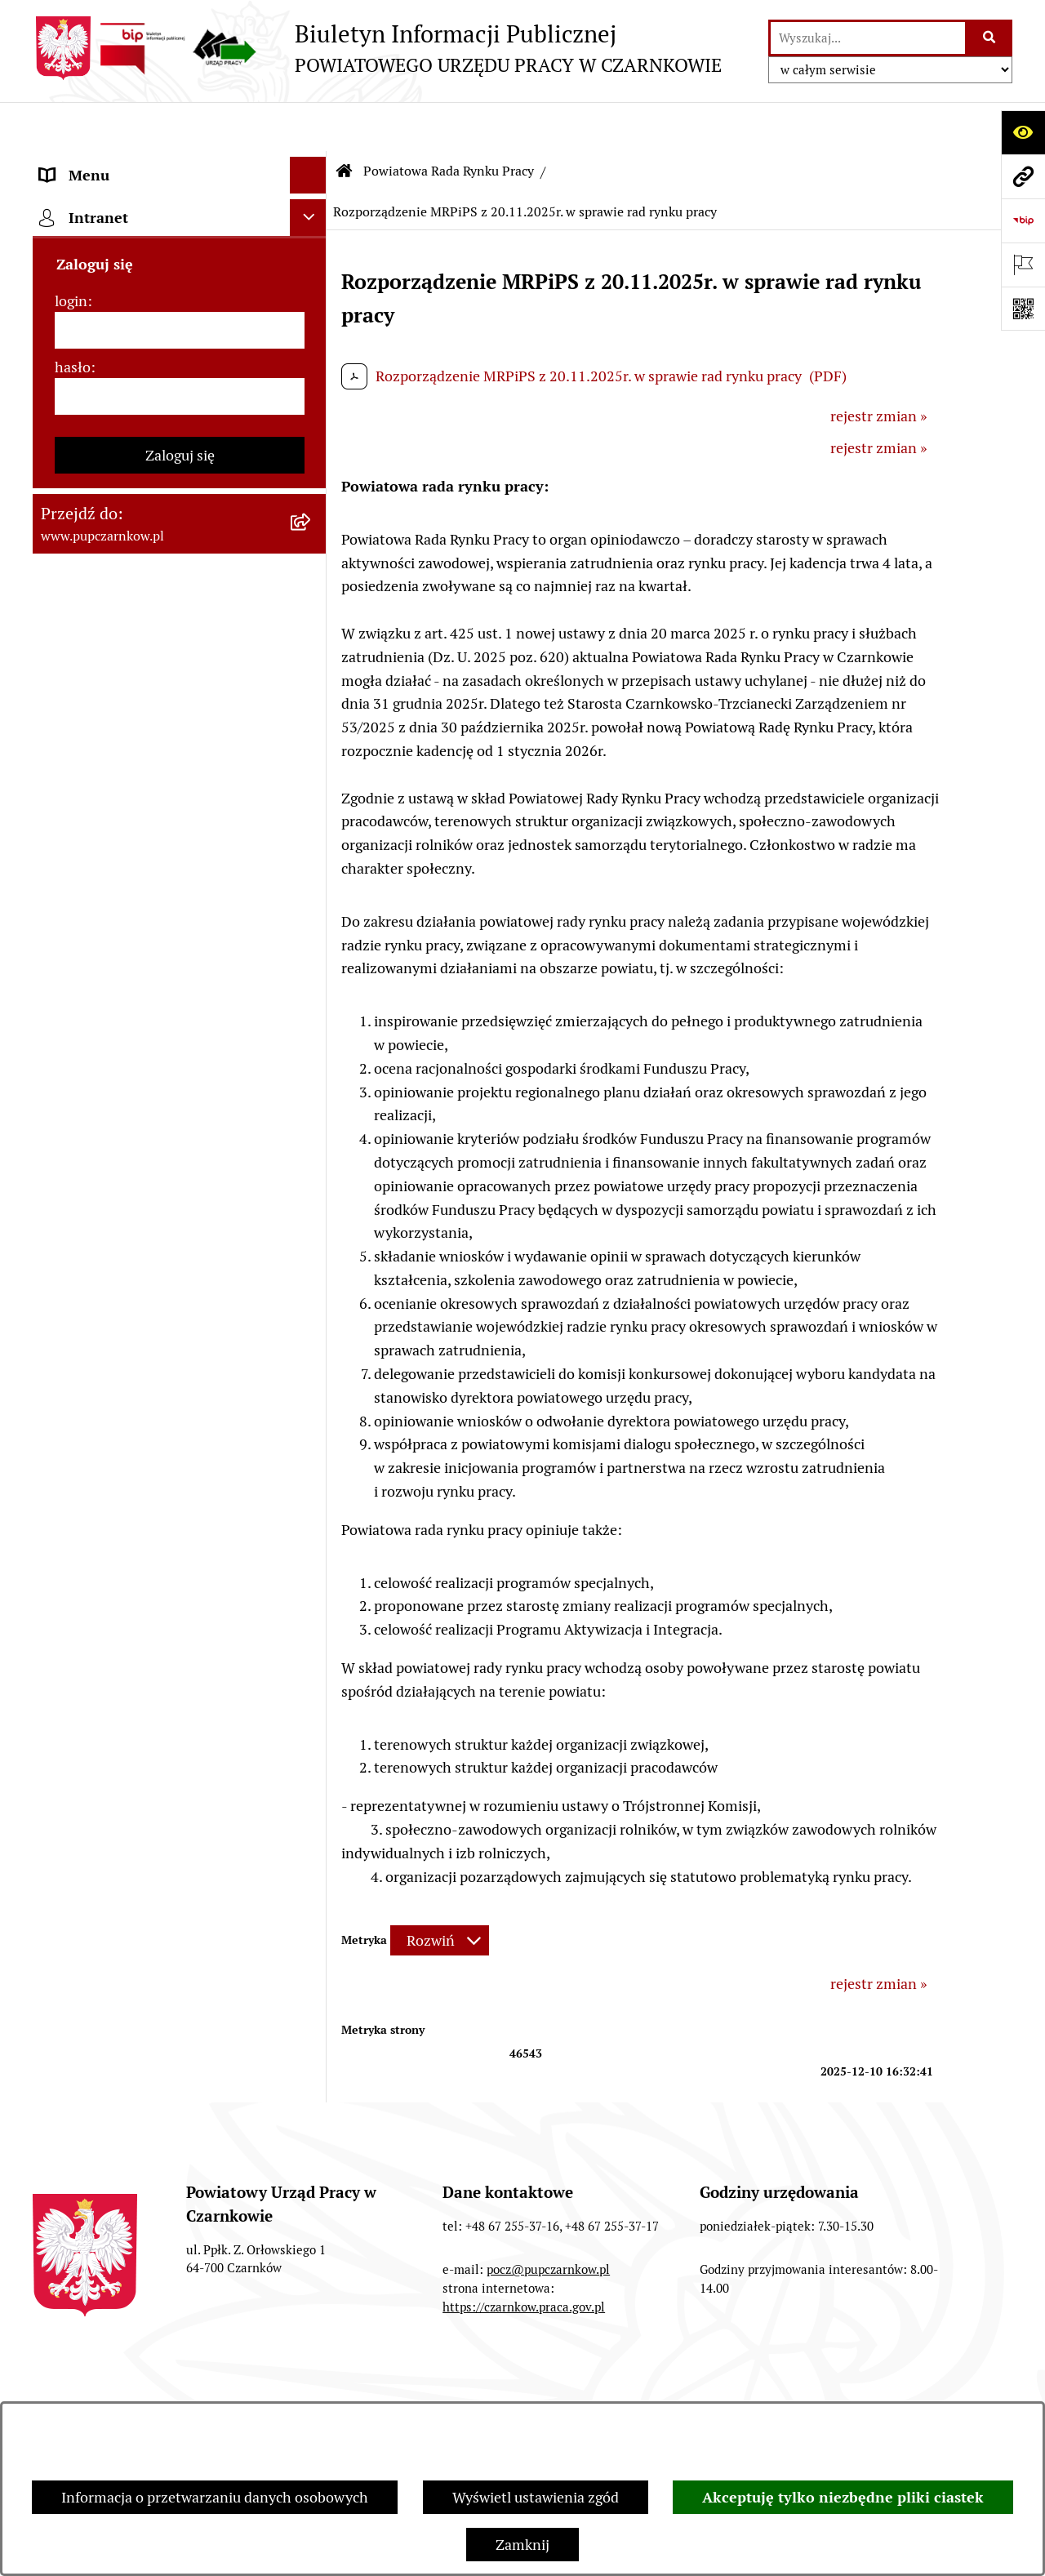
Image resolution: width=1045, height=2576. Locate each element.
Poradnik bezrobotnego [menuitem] (116, 972)
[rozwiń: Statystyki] (312, 935)
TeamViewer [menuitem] (80, 1332)
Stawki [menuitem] (61, 1177)
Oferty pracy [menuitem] (80, 1082)
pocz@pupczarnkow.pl (548, 2220)
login (71, 1457)
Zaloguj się (180, 1612)
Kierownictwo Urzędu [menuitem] (110, 383)
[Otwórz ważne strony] (1023, 264)
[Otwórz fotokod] (1023, 309)
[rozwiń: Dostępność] (312, 237)
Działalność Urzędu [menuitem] (103, 309)
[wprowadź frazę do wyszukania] (867, 38)
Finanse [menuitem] (65, 898)
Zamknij (522, 2544)
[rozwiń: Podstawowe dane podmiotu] (312, 163)
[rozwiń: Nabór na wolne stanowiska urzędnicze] (312, 1119)
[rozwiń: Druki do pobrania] (312, 1046)
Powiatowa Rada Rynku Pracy (448, 122)
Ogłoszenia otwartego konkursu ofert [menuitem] (160, 861)
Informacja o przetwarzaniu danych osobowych (214, 2497)
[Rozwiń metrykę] (439, 1892)
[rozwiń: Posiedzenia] (312, 741)
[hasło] (180, 1553)
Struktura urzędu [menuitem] (95, 346)
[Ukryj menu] (308, 126)
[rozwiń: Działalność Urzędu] (312, 310)
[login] (180, 1487)
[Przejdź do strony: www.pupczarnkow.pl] (1023, 176)
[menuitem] (180, 478)
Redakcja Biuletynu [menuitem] (101, 1214)
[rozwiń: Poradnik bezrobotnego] (312, 972)
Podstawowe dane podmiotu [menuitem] (131, 162)
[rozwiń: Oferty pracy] (312, 1082)
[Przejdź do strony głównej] (377, 48)
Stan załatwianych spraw (115, 2386)
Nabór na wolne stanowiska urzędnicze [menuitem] (129, 1130)
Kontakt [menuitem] (66, 199)
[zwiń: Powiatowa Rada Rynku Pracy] (312, 420)
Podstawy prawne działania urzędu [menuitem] (152, 788)
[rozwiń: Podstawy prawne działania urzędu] (312, 788)
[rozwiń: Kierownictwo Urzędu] (312, 383)
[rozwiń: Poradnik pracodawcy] (312, 1009)
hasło (73, 1524)
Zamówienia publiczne (309, 2386)
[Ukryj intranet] (308, 1374)
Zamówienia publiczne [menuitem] (113, 825)
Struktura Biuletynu (491, 2386)
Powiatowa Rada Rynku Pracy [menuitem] (134, 420)
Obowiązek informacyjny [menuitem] (120, 273)
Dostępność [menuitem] (78, 236)
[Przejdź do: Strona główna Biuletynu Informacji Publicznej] (345, 122)
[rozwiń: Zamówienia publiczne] (312, 825)
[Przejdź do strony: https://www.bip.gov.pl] (1023, 220)
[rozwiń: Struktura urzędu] (312, 347)
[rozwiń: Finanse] (312, 899)
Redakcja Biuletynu (664, 2386)
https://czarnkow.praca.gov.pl (523, 2258)
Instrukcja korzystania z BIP (859, 2386)
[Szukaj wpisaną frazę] (989, 38)
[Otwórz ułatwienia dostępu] (1023, 132)
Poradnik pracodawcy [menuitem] (108, 1008)
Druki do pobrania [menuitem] (98, 1045)
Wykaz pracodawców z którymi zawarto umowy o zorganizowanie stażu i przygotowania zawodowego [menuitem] (154, 1273)
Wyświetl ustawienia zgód (535, 2497)
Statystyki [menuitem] (72, 935)
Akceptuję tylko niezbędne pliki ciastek (843, 2497)
